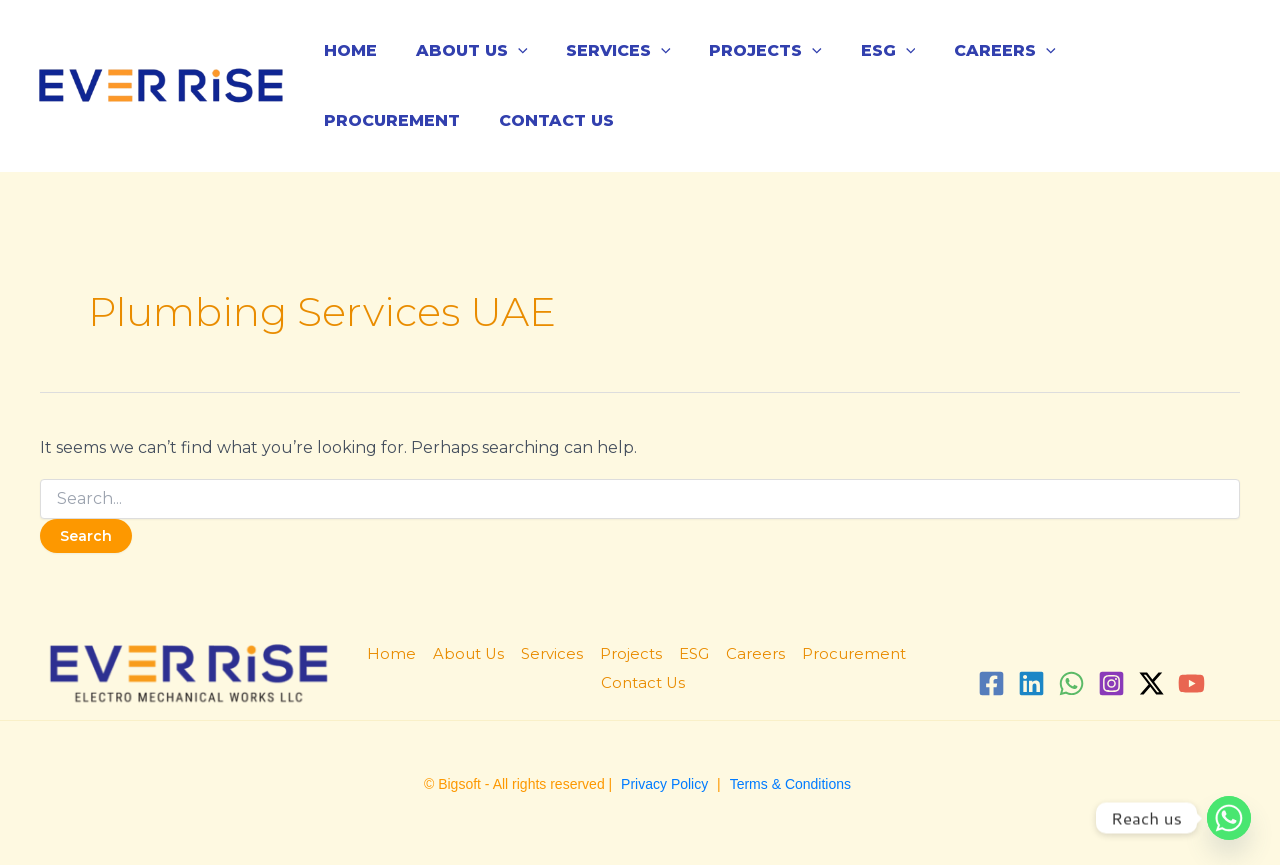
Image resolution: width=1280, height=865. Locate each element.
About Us (462, 50)
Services (602, 50)
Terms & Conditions (790, 784)
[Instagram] (1111, 683)
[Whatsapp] (1229, 818)
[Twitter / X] (1151, 683)
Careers (968, 50)
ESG (858, 50)
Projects (742, 50)
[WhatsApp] (1071, 683)
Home (347, 50)
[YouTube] (1191, 683)
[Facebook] (991, 683)
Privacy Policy (664, 784)
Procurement (1119, 50)
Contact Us (378, 120)
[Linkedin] (1031, 683)
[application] (508, 50)
